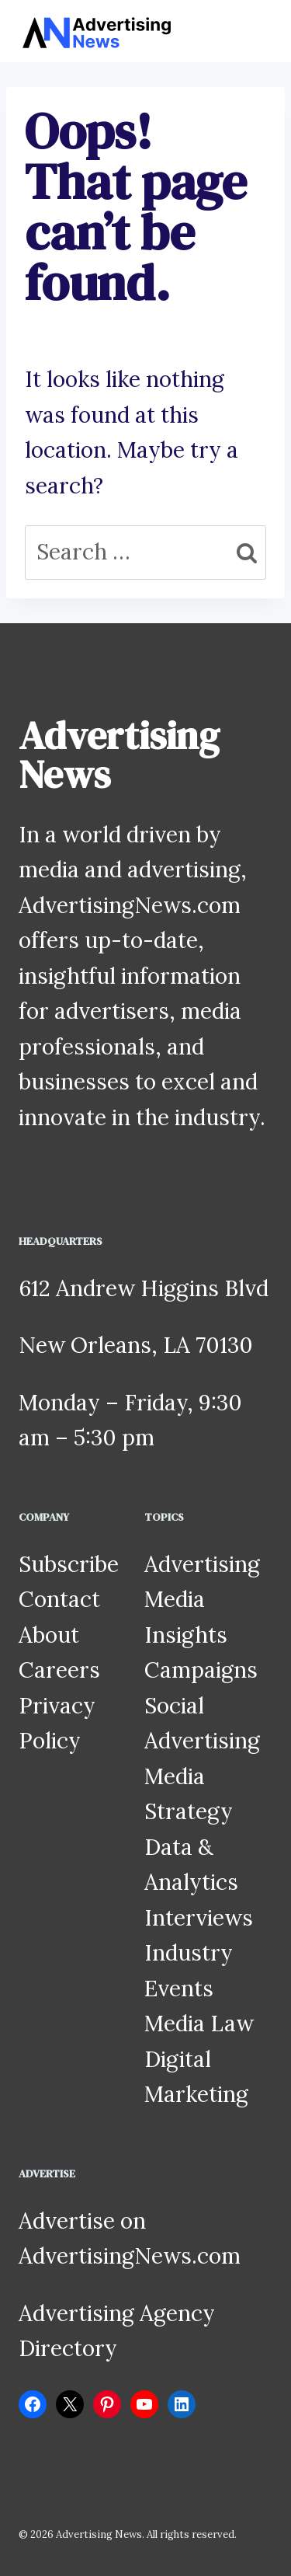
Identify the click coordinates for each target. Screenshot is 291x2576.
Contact (59, 1599)
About (49, 1635)
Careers (59, 1670)
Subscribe (69, 1564)
